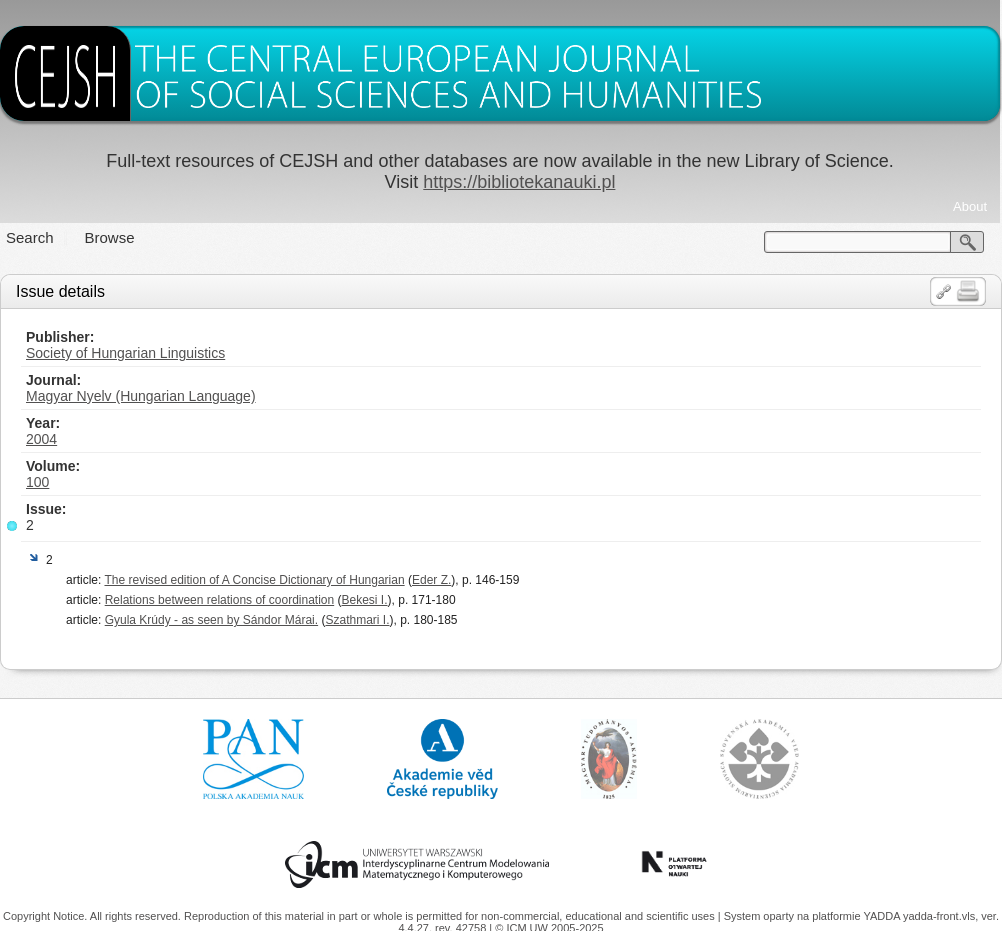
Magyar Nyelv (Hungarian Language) (141, 396)
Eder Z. (431, 580)
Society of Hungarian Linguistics (125, 353)
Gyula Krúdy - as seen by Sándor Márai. (211, 620)
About (970, 206)
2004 (41, 439)
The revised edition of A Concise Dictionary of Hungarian (254, 580)
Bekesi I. (365, 600)
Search (30, 237)
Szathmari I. (357, 620)
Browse (110, 237)
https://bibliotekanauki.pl (519, 182)
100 (37, 482)
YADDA (883, 916)
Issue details (60, 291)
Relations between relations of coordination (219, 600)
